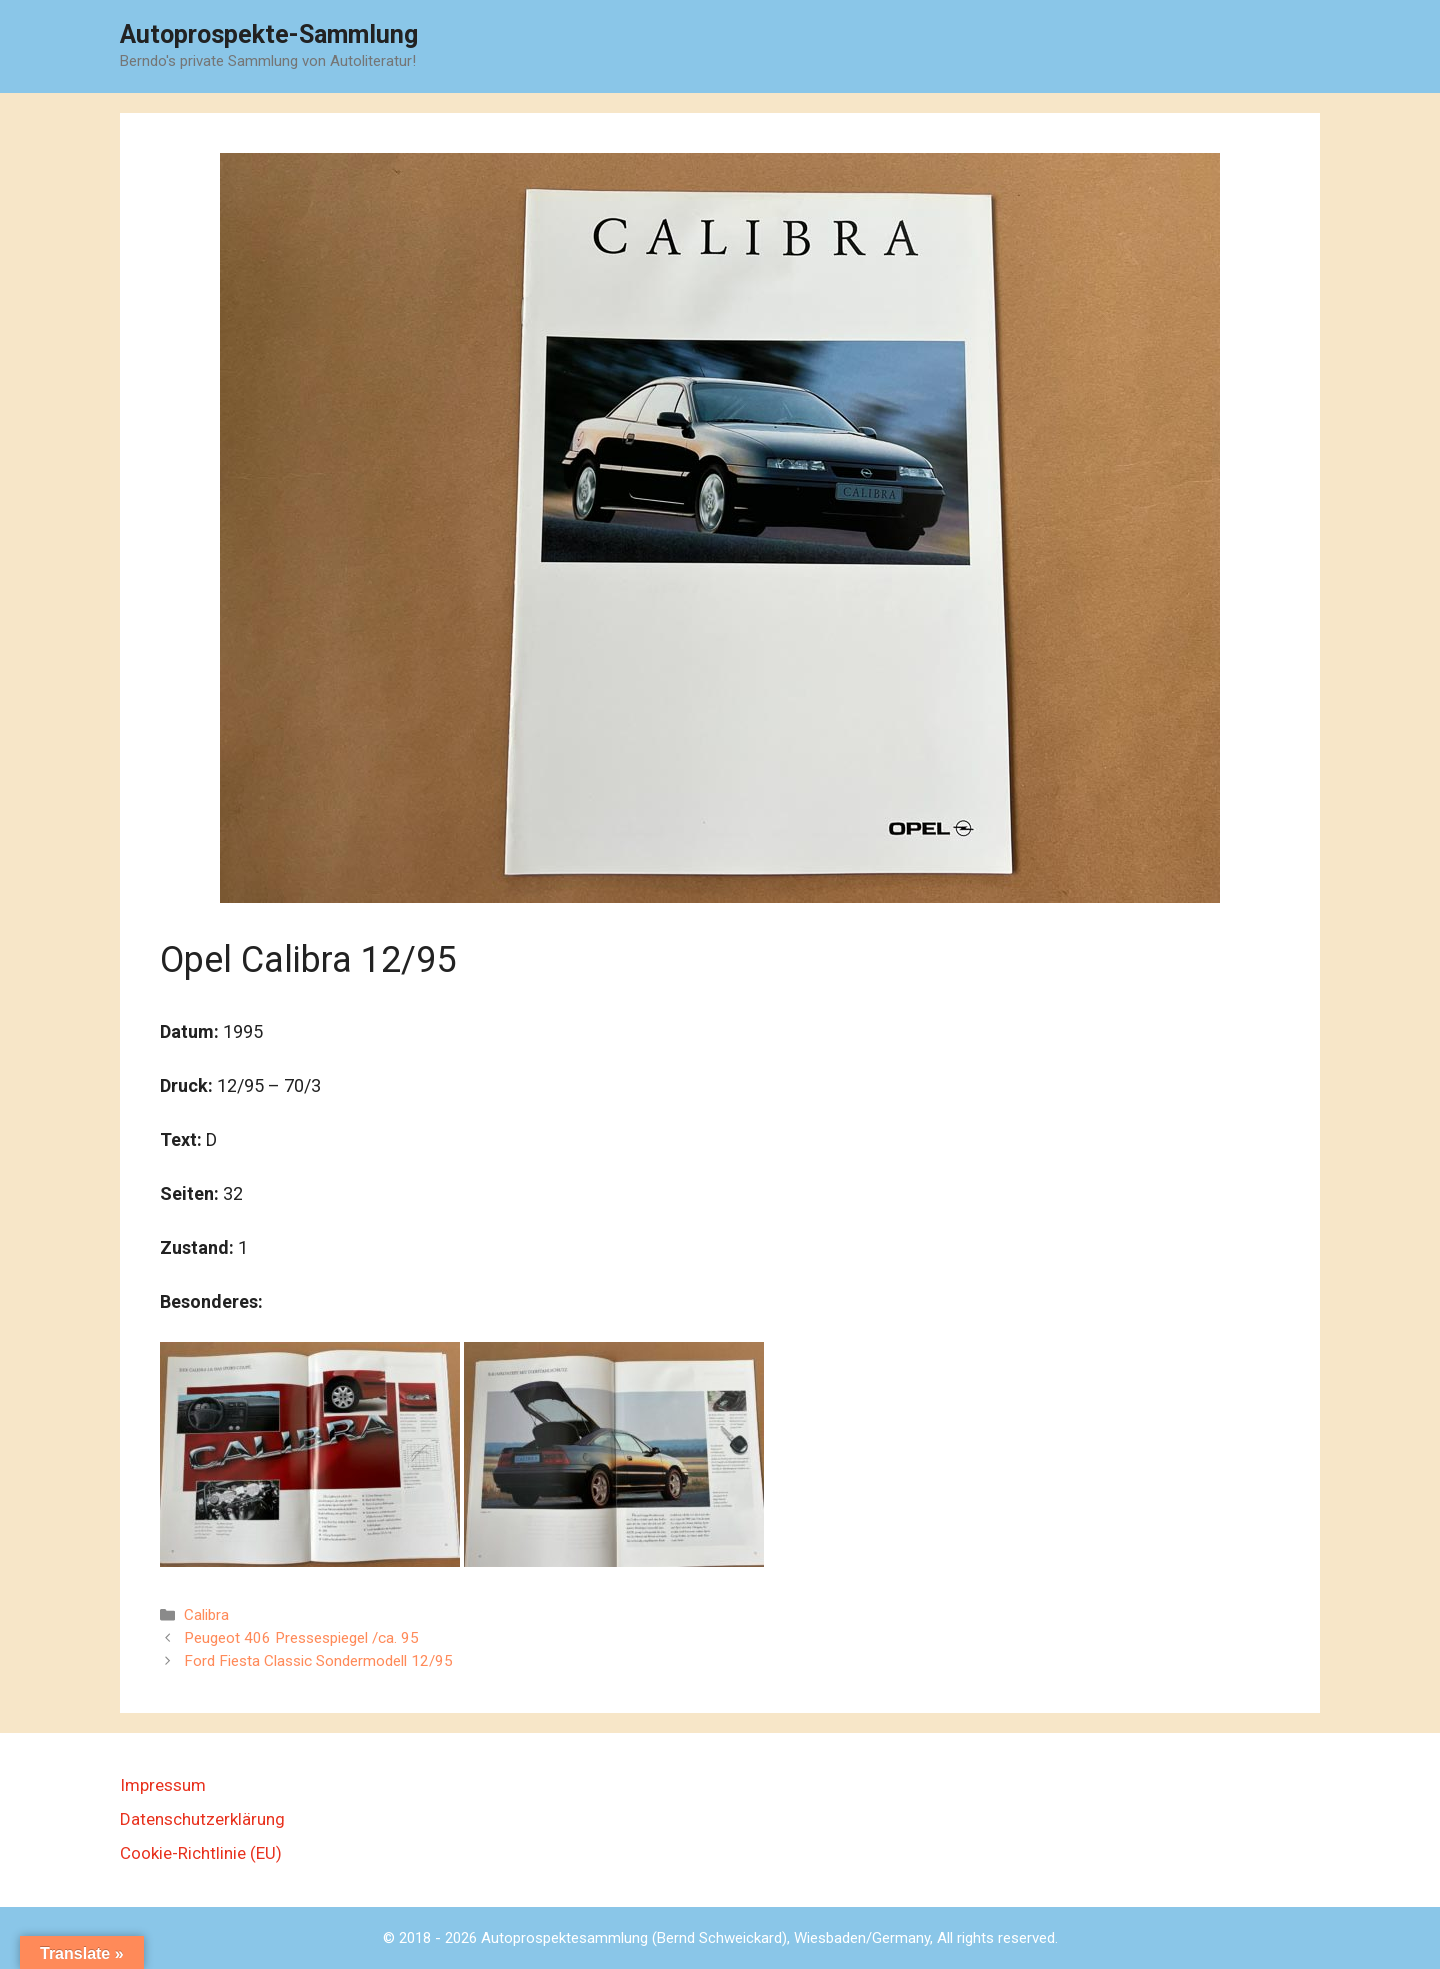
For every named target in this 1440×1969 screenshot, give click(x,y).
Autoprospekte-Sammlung (269, 34)
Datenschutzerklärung (202, 1819)
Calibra (206, 1615)
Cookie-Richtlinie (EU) (201, 1853)
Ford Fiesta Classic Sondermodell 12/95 (318, 1661)
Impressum (163, 1785)
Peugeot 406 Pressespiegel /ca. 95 (301, 1638)
